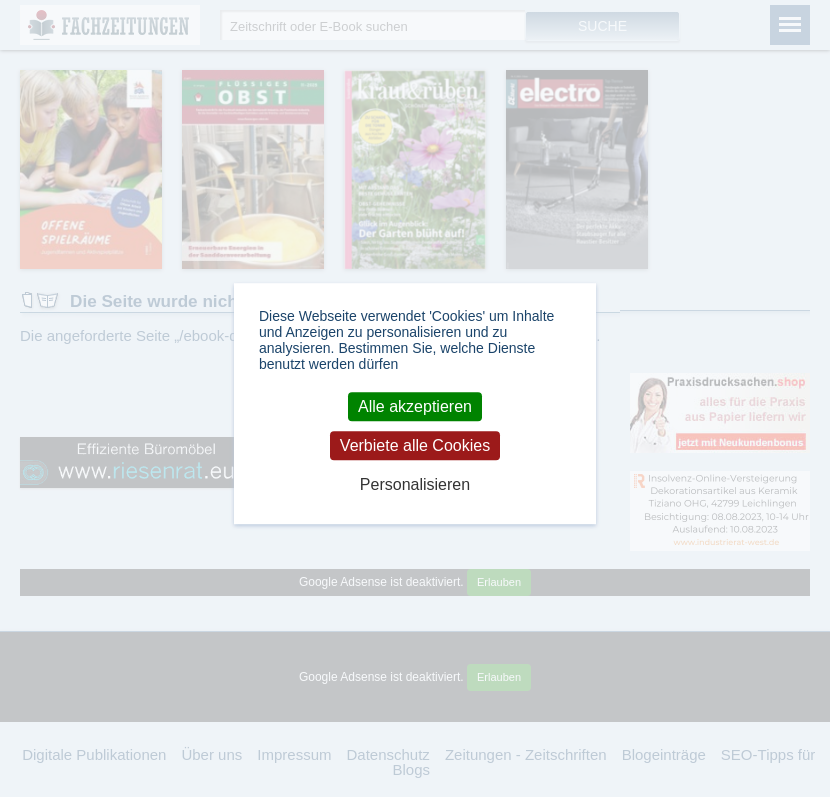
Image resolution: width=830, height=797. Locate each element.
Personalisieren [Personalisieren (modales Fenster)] (415, 484)
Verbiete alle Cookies (415, 445)
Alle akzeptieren (415, 406)
